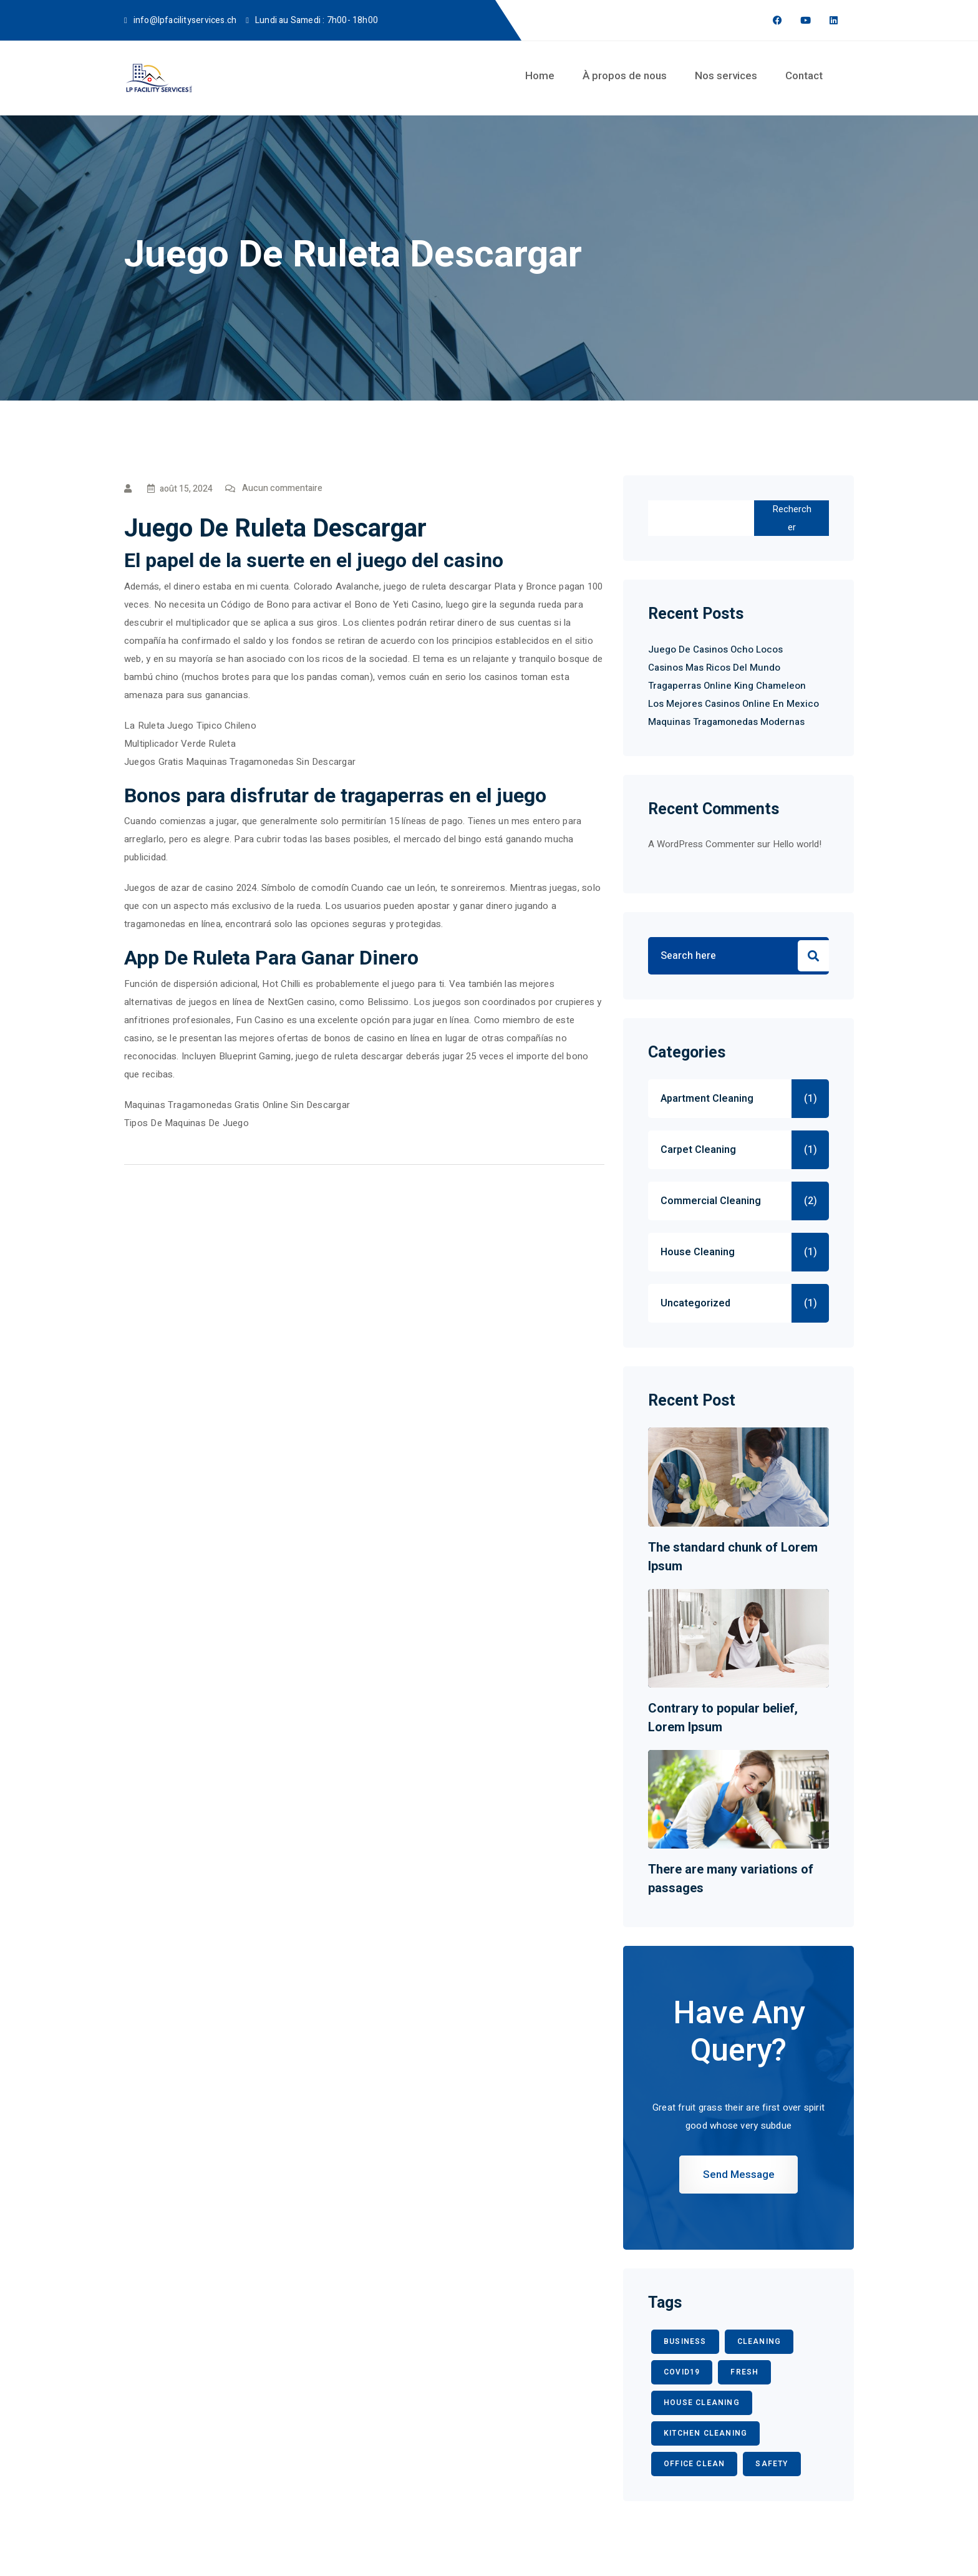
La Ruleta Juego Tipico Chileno (190, 725)
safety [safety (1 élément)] (771, 2463)
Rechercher (791, 518)
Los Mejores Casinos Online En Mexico (733, 704)
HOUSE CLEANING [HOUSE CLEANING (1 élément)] (702, 2402)
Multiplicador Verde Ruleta (180, 744)
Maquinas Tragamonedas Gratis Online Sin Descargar (237, 1105)
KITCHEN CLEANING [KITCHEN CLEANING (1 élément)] (705, 2433)
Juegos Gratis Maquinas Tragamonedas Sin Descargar (240, 762)
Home (539, 75)
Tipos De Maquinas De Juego (186, 1123)
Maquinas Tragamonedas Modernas (726, 722)
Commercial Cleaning (711, 1200)
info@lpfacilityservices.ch (184, 20)
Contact (804, 75)
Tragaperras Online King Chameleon (727, 686)
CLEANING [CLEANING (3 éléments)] (759, 2341)
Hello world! (797, 844)
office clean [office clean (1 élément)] (694, 2463)
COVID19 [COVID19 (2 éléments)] (682, 2372)
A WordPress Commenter (701, 844)
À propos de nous (625, 75)
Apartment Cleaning (707, 1098)
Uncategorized (695, 1303)
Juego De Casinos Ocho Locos (715, 649)
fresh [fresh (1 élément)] (744, 2372)
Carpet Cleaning (698, 1149)
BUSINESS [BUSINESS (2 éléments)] (685, 2341)
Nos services (726, 75)
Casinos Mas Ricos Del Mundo (714, 667)
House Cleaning (698, 1252)
